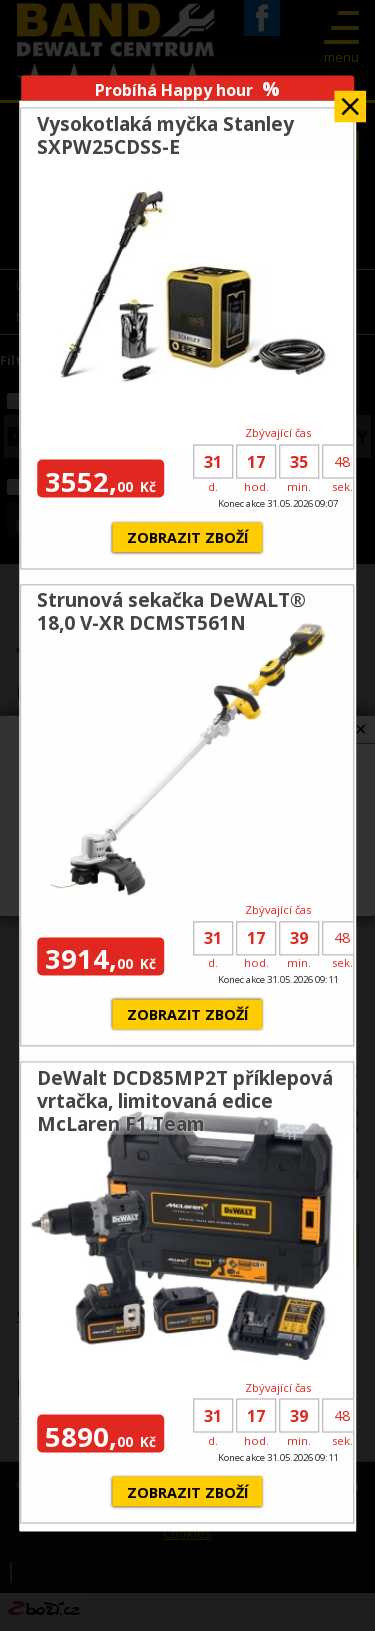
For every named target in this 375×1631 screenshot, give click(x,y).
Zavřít (350, 99)
